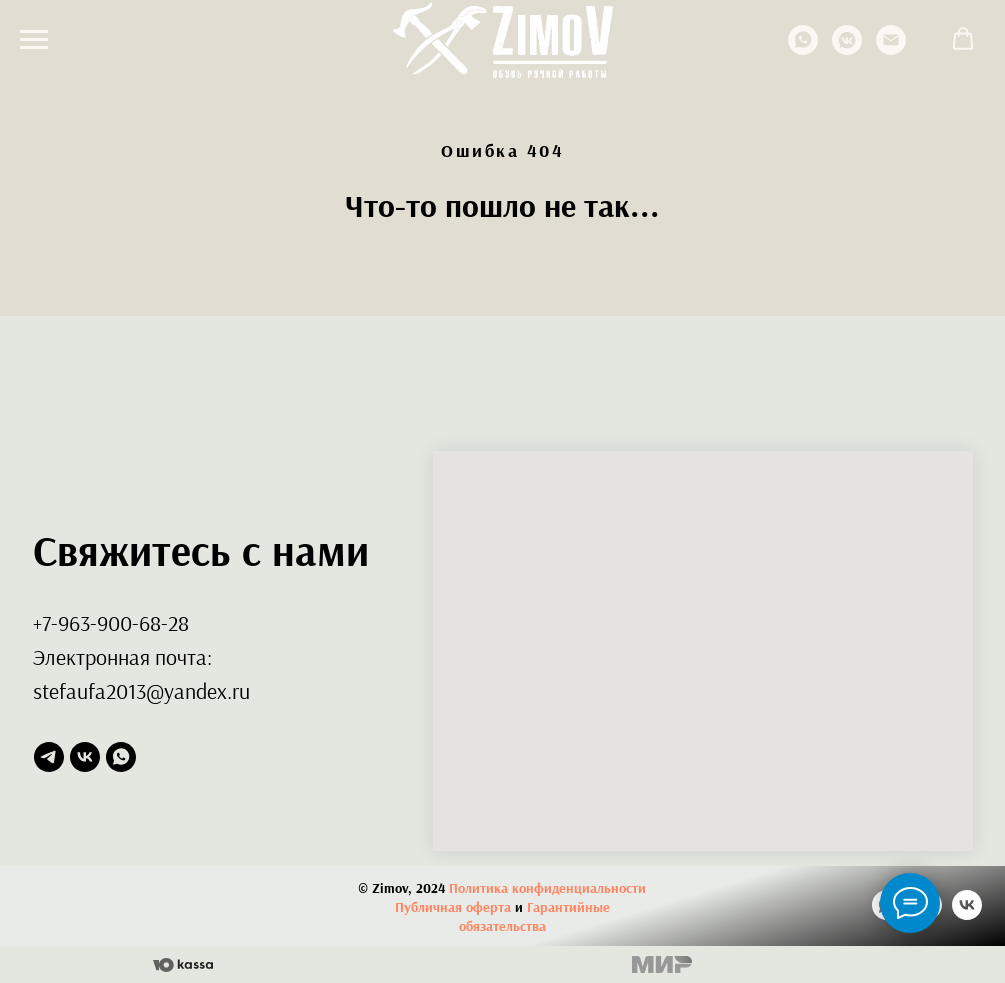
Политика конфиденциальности (547, 888)
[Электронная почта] (891, 49)
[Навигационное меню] (34, 40)
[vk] (85, 757)
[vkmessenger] (847, 49)
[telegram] (49, 757)
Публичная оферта (453, 907)
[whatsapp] (803, 49)
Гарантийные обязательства (534, 916)
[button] (963, 39)
